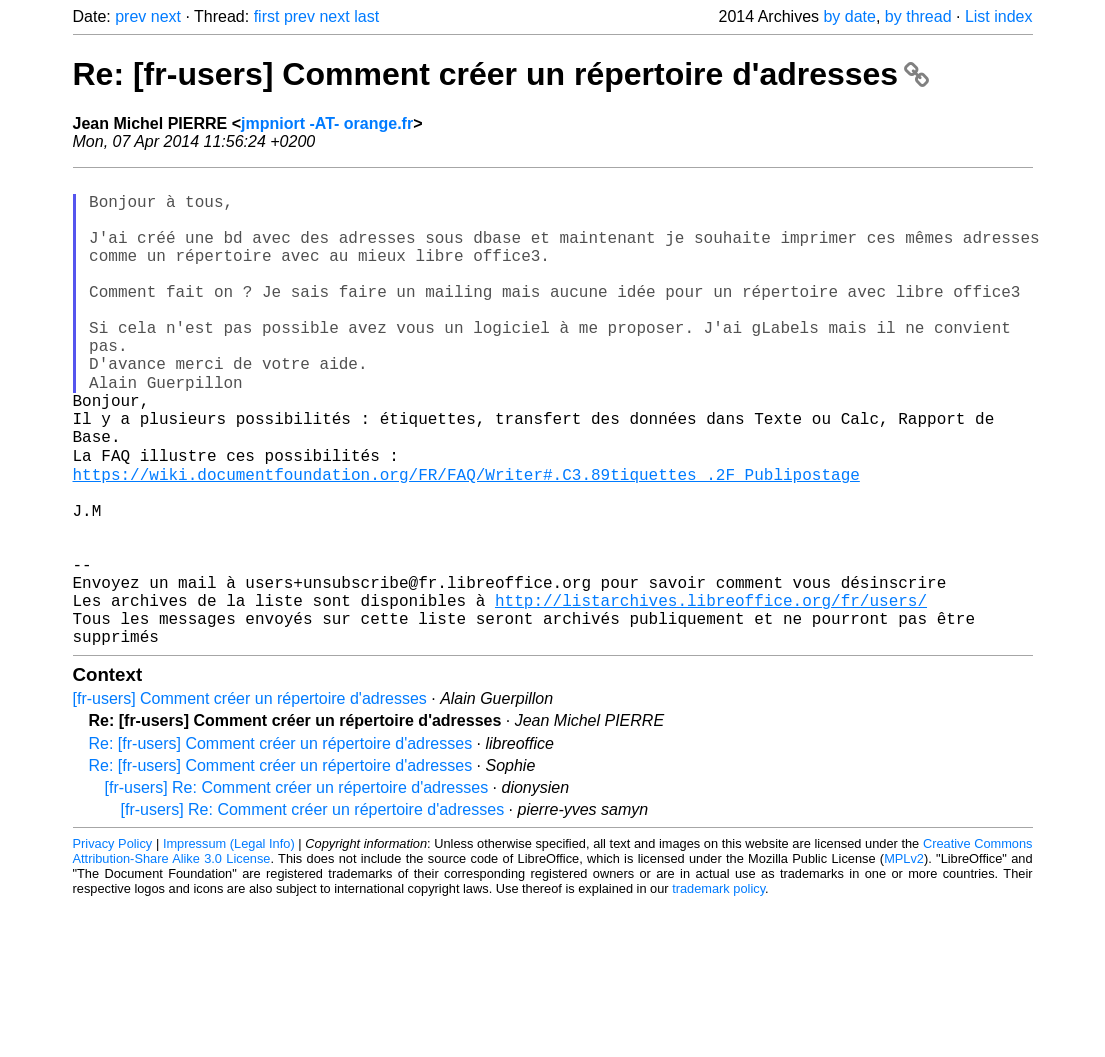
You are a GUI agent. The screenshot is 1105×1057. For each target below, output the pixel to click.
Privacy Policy (113, 944)
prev (130, 16)
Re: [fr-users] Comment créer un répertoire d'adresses (501, 74)
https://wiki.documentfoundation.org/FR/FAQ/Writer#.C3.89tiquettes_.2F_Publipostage (466, 539)
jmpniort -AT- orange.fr (327, 123)
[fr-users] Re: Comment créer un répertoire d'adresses (297, 888)
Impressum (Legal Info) (229, 944)
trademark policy (718, 989)
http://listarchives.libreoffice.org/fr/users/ (711, 693)
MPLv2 (904, 959)
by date (849, 16)
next (166, 16)
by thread (918, 16)
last (366, 16)
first (267, 16)
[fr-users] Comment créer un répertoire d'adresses (250, 799)
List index (999, 16)
